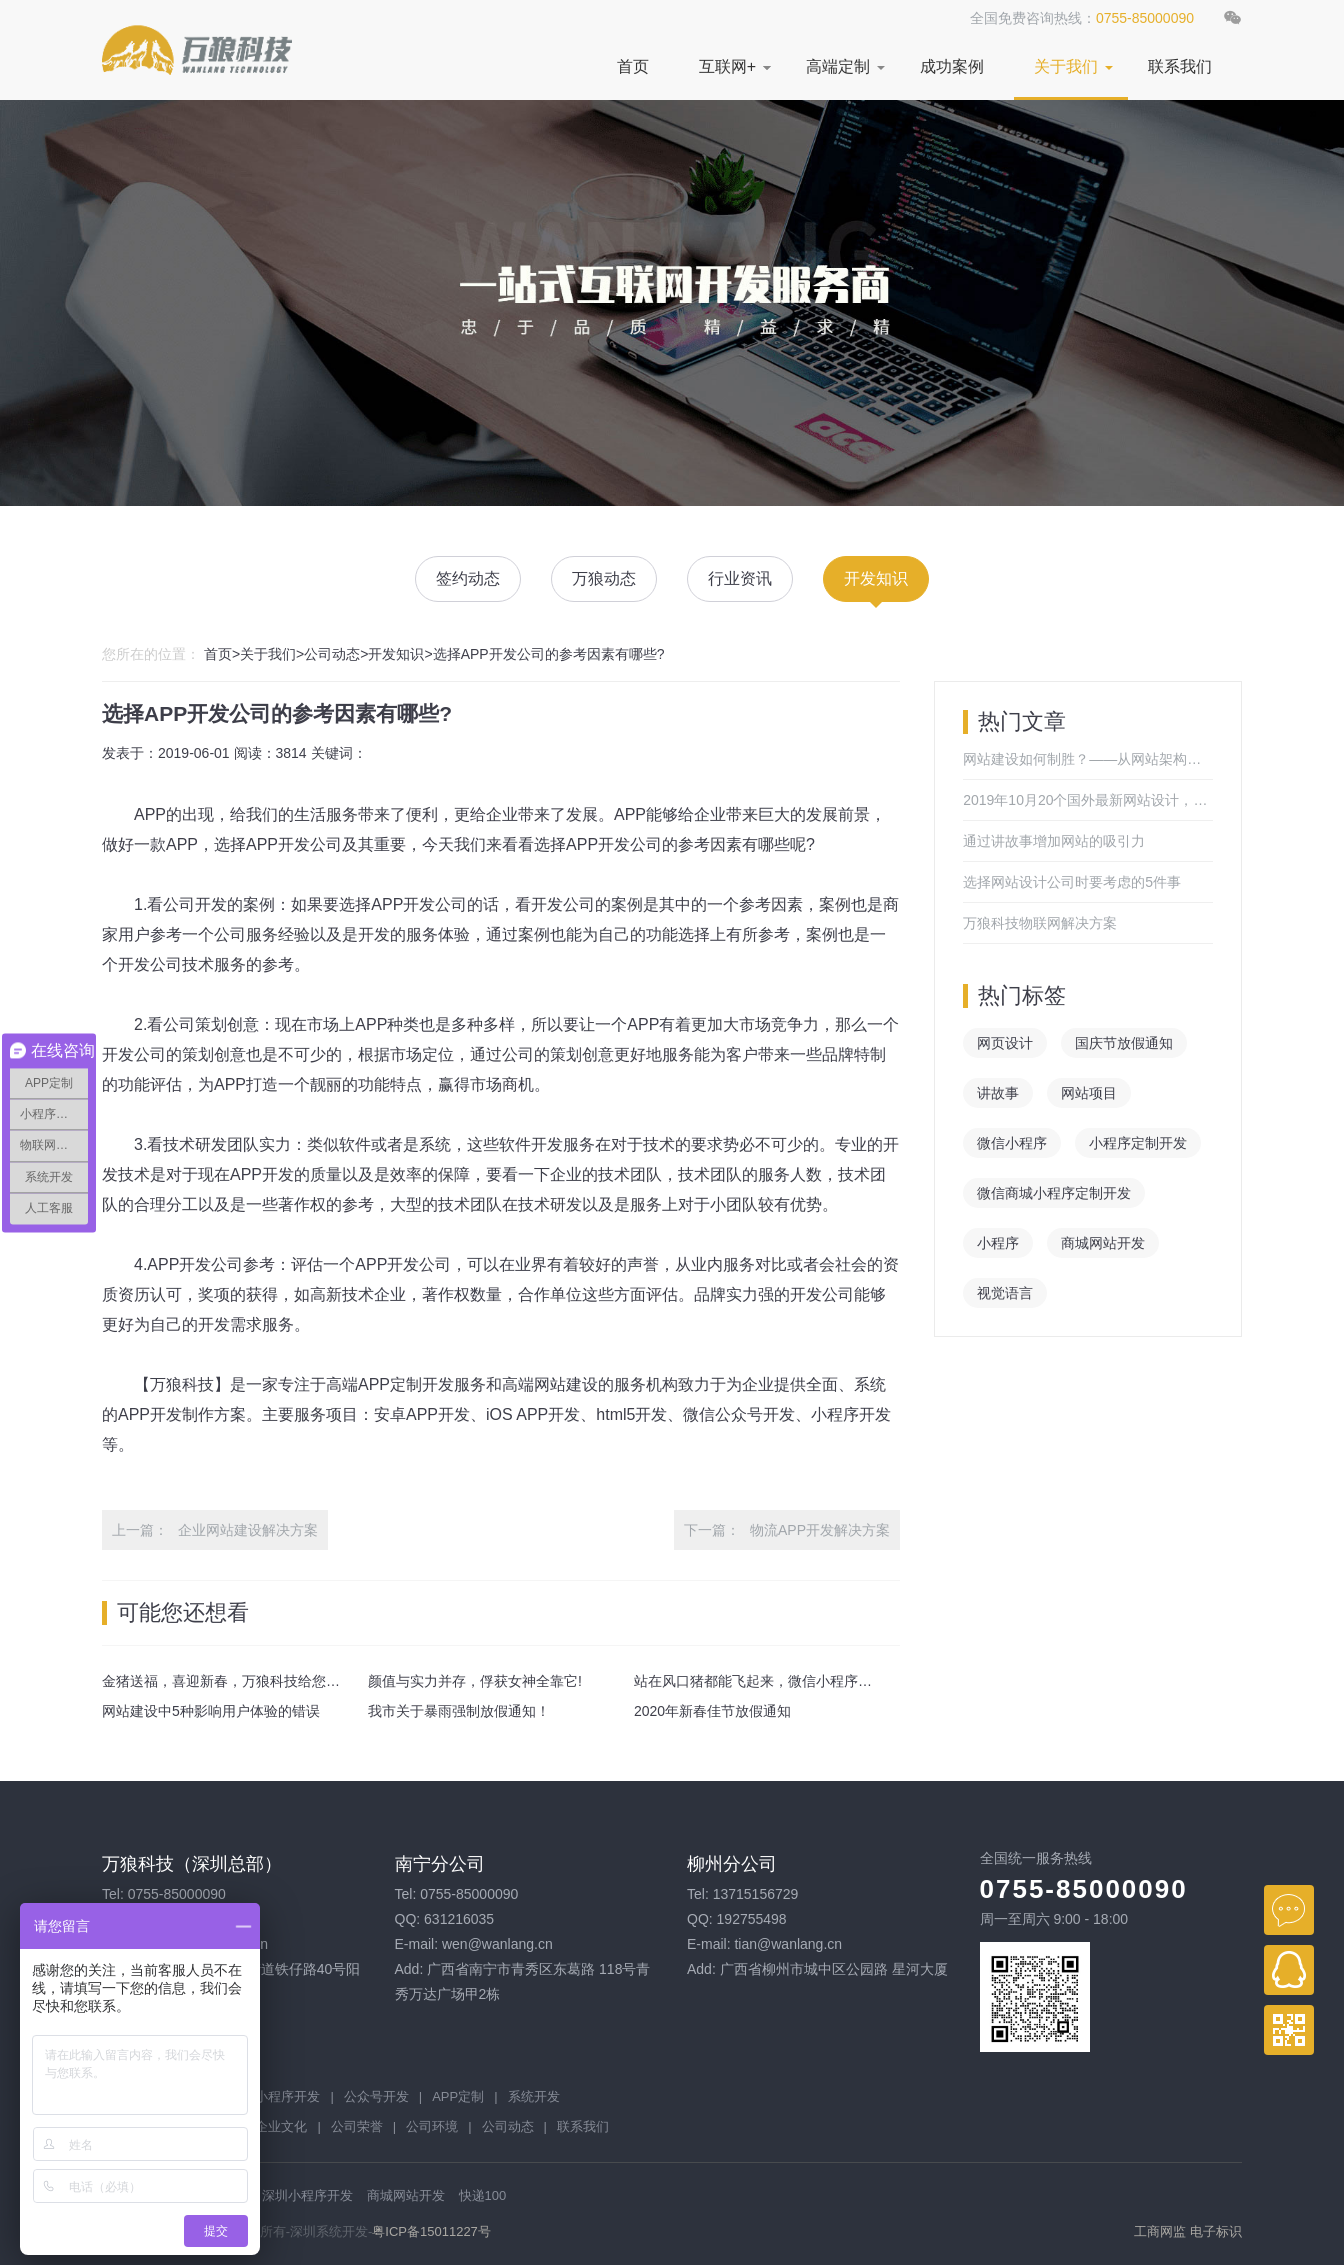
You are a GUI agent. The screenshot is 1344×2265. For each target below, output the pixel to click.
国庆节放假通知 (1124, 1043)
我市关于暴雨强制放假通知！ (459, 1711)
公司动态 (332, 654)
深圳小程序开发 (307, 2195)
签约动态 (468, 578)
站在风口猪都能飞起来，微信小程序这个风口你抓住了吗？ (816, 1681)
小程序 (998, 1243)
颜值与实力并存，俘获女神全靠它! (475, 1681)
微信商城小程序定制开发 (1054, 1193)
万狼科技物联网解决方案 (1040, 923)
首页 (633, 66)
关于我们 (1066, 66)
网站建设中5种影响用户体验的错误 (211, 1711)
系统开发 (534, 2096)
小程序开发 (287, 2096)
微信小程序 (1012, 1143)
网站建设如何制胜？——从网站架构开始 (1088, 759)
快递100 (483, 2195)
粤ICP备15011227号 (431, 2231)
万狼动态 (604, 578)
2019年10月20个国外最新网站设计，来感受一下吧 (1088, 800)
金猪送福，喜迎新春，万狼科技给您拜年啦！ (242, 1681)
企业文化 (281, 2126)
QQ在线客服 (1289, 1970)
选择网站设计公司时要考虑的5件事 (1072, 882)
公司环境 (432, 2126)
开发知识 (876, 578)
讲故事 (998, 1093)
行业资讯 (740, 578)
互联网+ (727, 66)
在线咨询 (1289, 1910)
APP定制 (458, 2096)
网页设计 (1005, 1043)
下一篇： (712, 1530)
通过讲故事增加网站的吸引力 (1054, 841)
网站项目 (1089, 1093)
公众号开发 (376, 2096)
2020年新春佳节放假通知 (712, 1711)
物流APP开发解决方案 (820, 1530)
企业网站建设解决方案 (248, 1530)
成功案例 (952, 66)
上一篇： (140, 1530)
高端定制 (838, 66)
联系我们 (1180, 66)
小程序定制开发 (1138, 1143)
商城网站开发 (1103, 1243)
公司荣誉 (357, 2126)
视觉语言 (1005, 1293)
